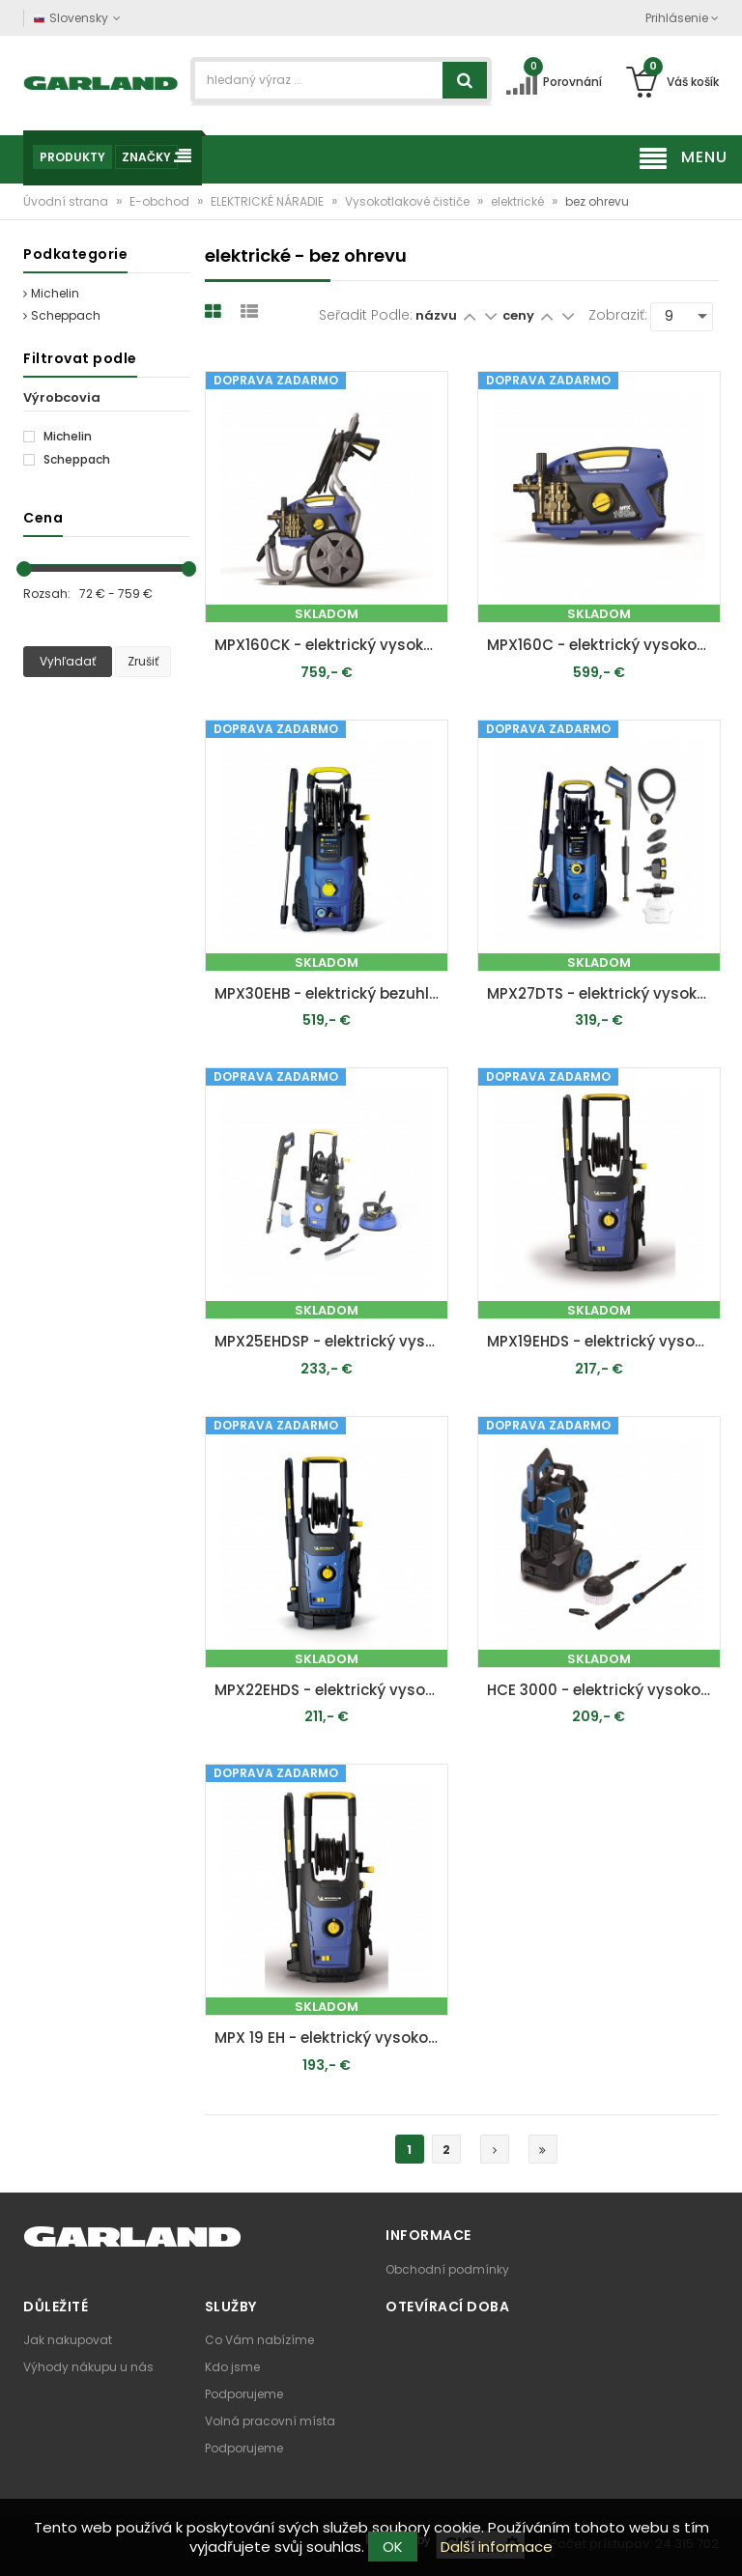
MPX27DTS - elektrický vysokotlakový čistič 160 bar (604, 993)
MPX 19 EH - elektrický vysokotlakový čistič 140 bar (331, 2037)
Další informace (497, 2546)
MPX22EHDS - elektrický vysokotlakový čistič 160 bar (331, 1690)
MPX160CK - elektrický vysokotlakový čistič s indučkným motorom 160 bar (331, 645)
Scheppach (61, 315)
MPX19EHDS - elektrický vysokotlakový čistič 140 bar (604, 1341)
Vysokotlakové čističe (408, 201)
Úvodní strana (67, 201)
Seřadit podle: (366, 315)
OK (393, 2546)
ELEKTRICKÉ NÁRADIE (269, 201)
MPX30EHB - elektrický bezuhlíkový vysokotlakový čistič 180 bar (331, 993)
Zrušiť (143, 661)
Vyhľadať (68, 661)
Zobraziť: (617, 315)
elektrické (519, 201)
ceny (519, 315)
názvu (436, 315)
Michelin (51, 293)
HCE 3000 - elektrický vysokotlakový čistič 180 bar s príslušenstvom (604, 1690)
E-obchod (160, 201)
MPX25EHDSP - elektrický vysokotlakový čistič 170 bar (331, 1341)
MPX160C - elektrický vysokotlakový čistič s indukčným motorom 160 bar (604, 645)
